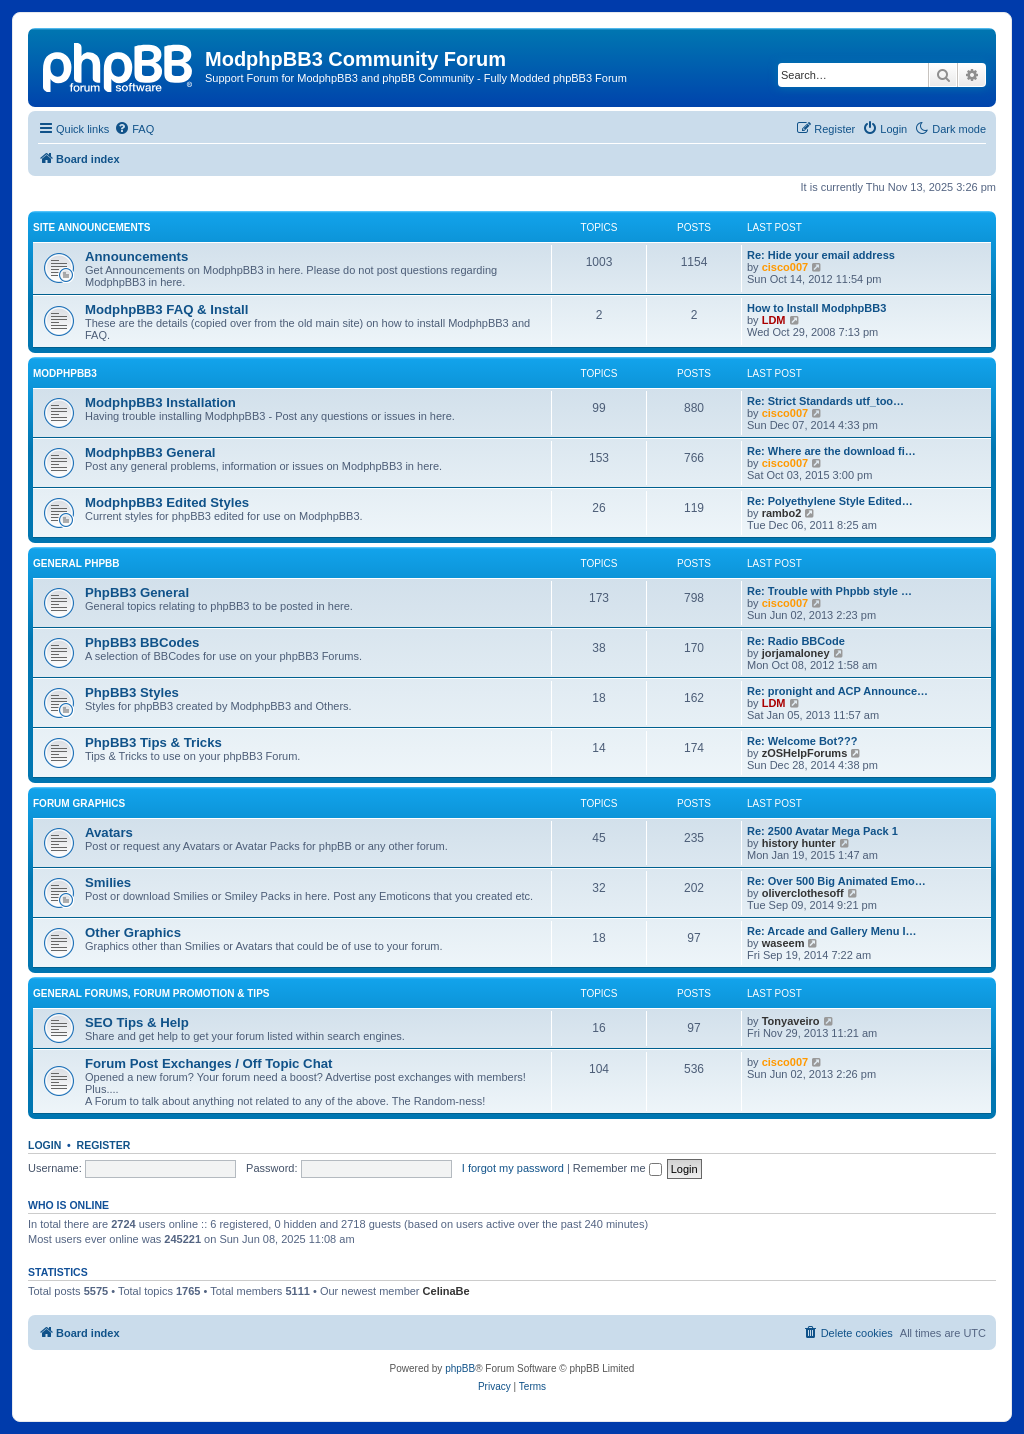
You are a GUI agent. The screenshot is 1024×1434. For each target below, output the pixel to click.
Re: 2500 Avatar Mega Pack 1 (822, 831)
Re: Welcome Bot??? (802, 741)
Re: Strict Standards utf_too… (825, 401)
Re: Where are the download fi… (831, 451)
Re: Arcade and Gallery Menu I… (832, 931)
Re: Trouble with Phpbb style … (829, 591)
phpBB (460, 1368)
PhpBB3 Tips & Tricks (153, 742)
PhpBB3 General (137, 592)
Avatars (109, 832)
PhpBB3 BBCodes (142, 642)
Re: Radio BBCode (796, 641)
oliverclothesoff (803, 893)
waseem (783, 943)
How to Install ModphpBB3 (816, 308)
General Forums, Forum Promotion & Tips (151, 993)
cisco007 (785, 267)
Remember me (617, 1168)
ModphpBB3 (65, 373)
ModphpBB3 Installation (160, 402)
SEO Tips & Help (137, 1022)
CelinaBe (446, 1291)
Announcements (136, 256)
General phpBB (76, 563)
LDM (774, 320)
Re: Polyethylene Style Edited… (830, 501)
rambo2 (782, 513)
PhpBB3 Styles (132, 692)
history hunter (799, 843)
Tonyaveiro (791, 1021)
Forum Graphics (79, 803)
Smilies (108, 882)
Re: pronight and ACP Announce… (837, 691)
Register (104, 1145)
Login (44, 1145)
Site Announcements (91, 227)
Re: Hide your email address (821, 255)
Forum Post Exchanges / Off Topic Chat (208, 1063)
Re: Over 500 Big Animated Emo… (836, 881)
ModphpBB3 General (150, 452)
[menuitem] (134, 129)
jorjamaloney (796, 653)
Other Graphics (133, 932)
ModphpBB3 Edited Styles (167, 502)
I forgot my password (513, 1168)
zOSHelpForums (805, 753)
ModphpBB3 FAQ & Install (166, 309)
